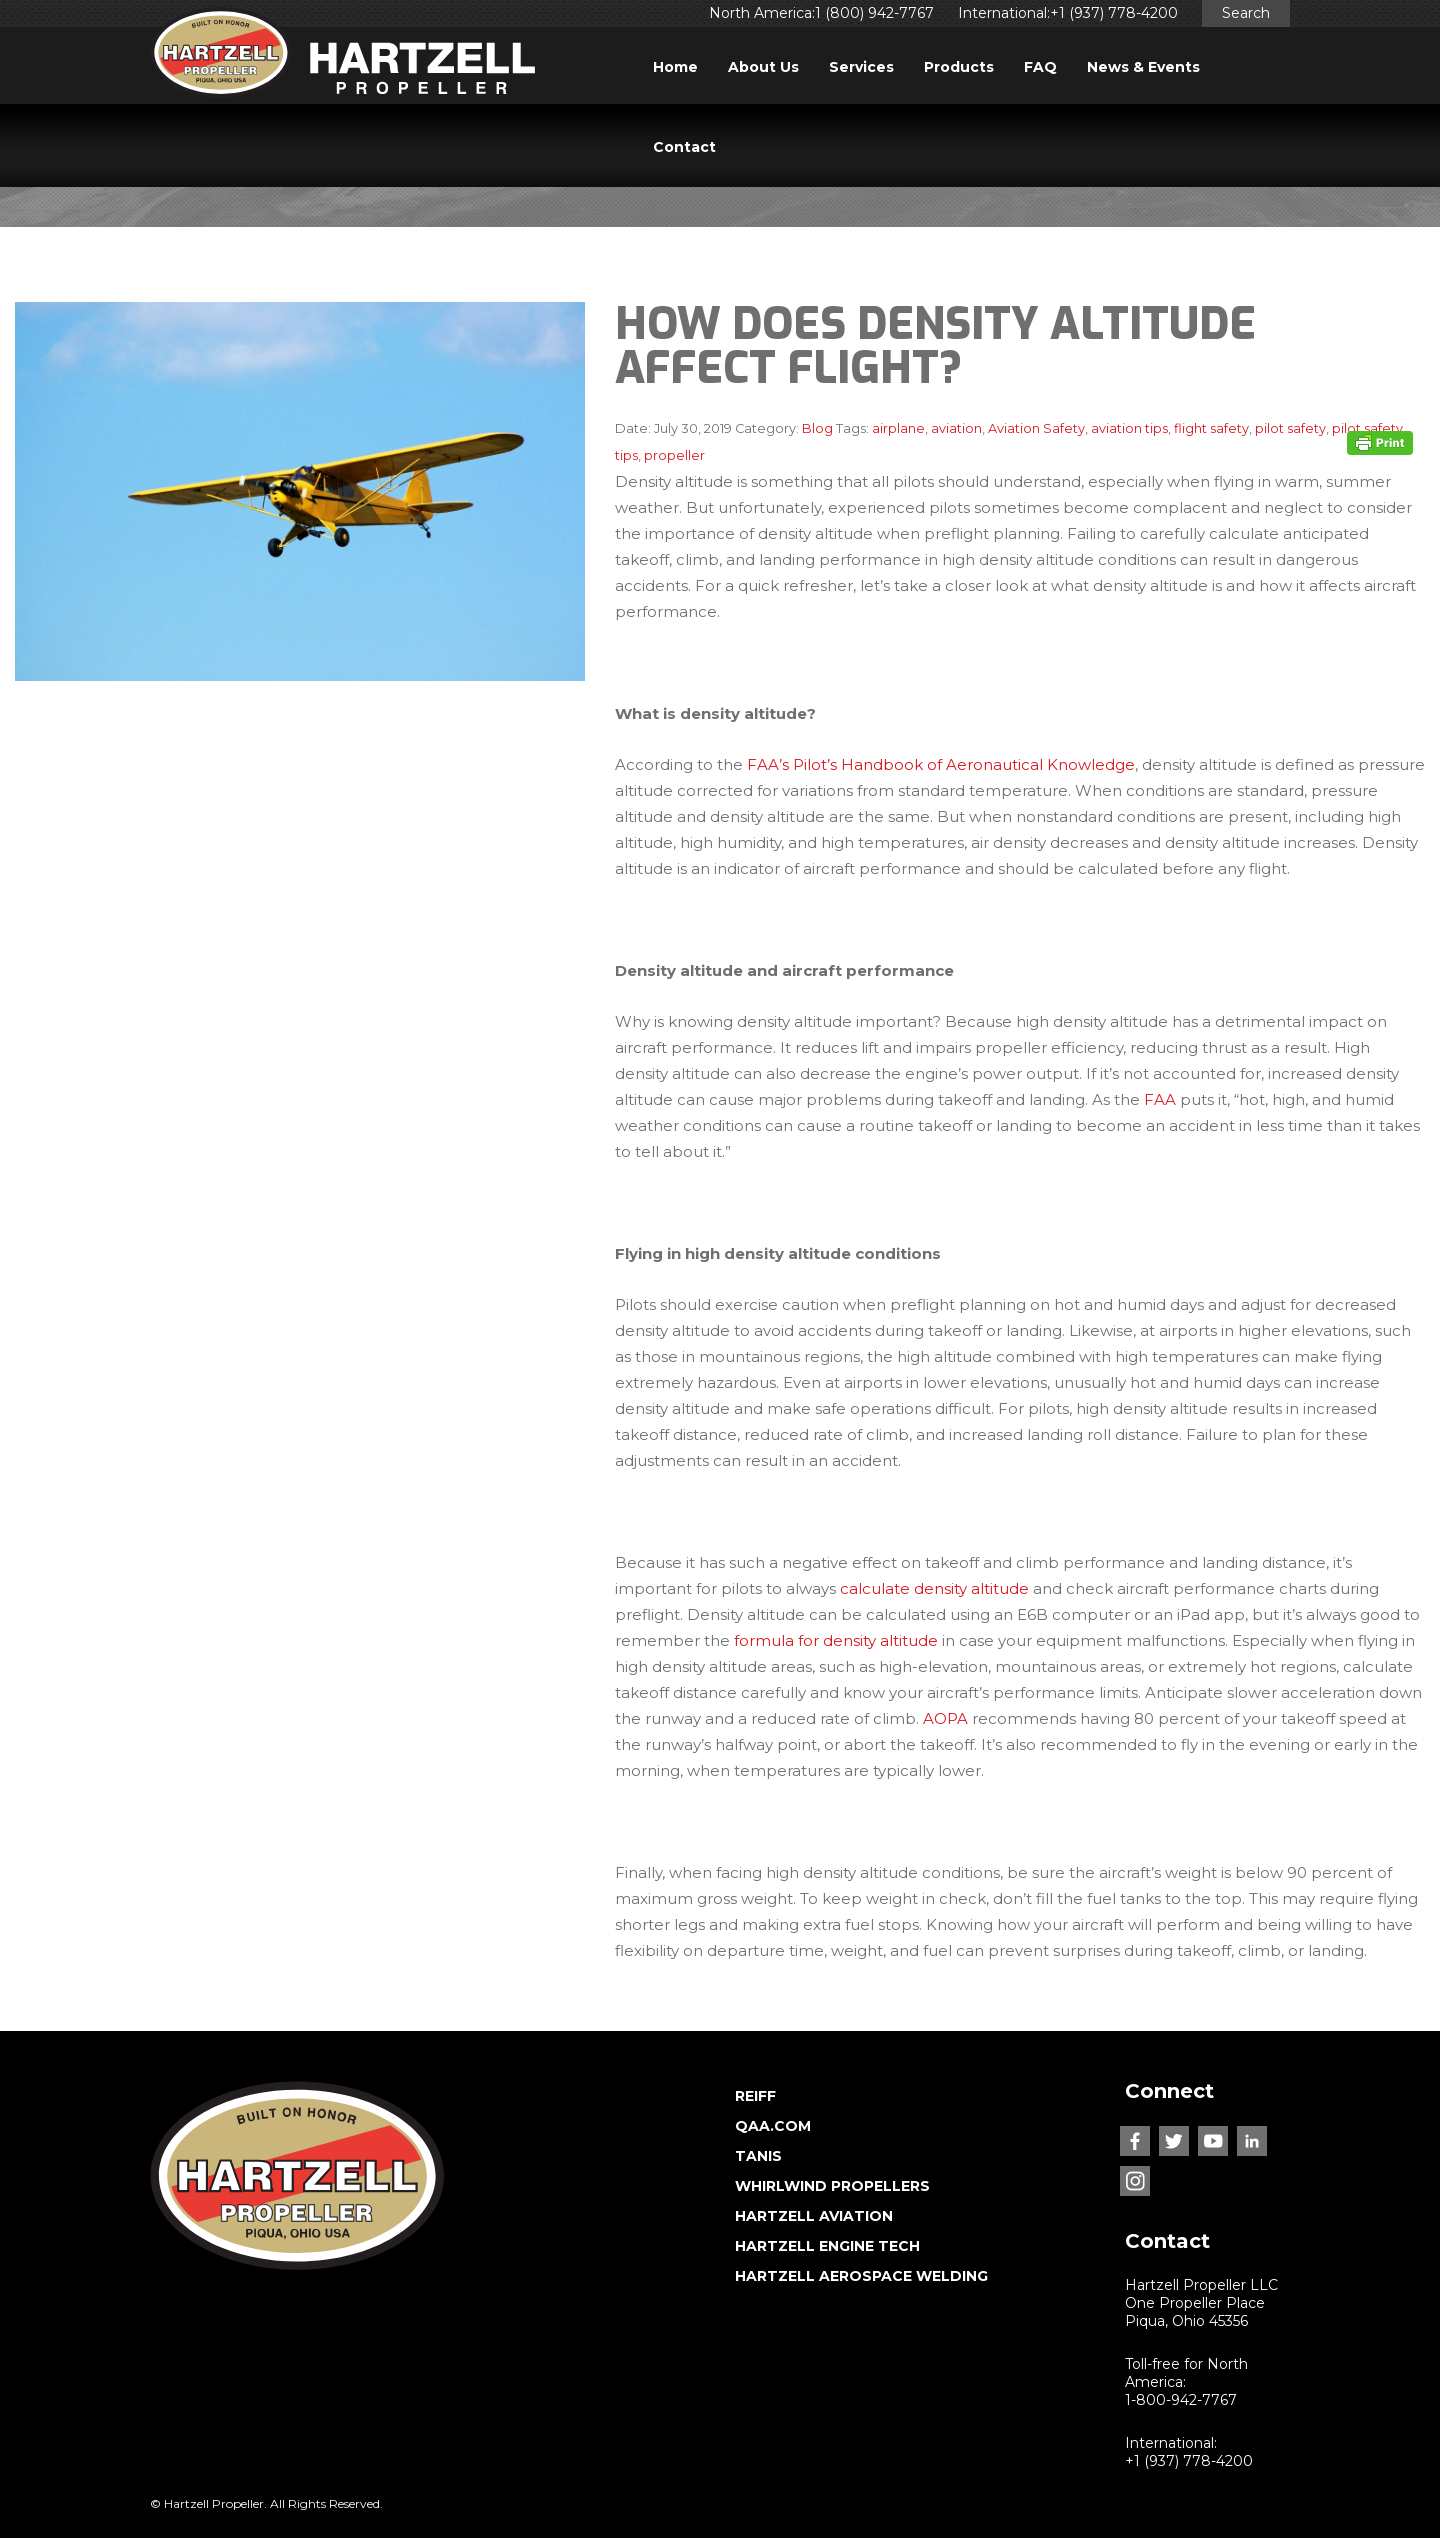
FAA (1160, 1099)
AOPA (945, 1718)
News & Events (1143, 67)
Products (959, 67)
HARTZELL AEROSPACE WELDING (861, 2276)
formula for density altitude (836, 1640)
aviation (956, 428)
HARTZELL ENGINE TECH (827, 2246)
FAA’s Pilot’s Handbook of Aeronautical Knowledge (941, 764)
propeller (674, 455)
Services (861, 67)
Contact (684, 147)
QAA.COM (773, 2126)
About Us (763, 67)
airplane (898, 428)
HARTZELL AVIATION (814, 2216)
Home (675, 67)
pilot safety (1290, 428)
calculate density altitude (934, 1588)
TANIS (758, 2156)
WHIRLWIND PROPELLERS (832, 2186)
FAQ (1040, 67)
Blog (817, 428)
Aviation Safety (1036, 428)
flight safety (1211, 428)
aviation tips (1129, 428)
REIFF (755, 2096)
